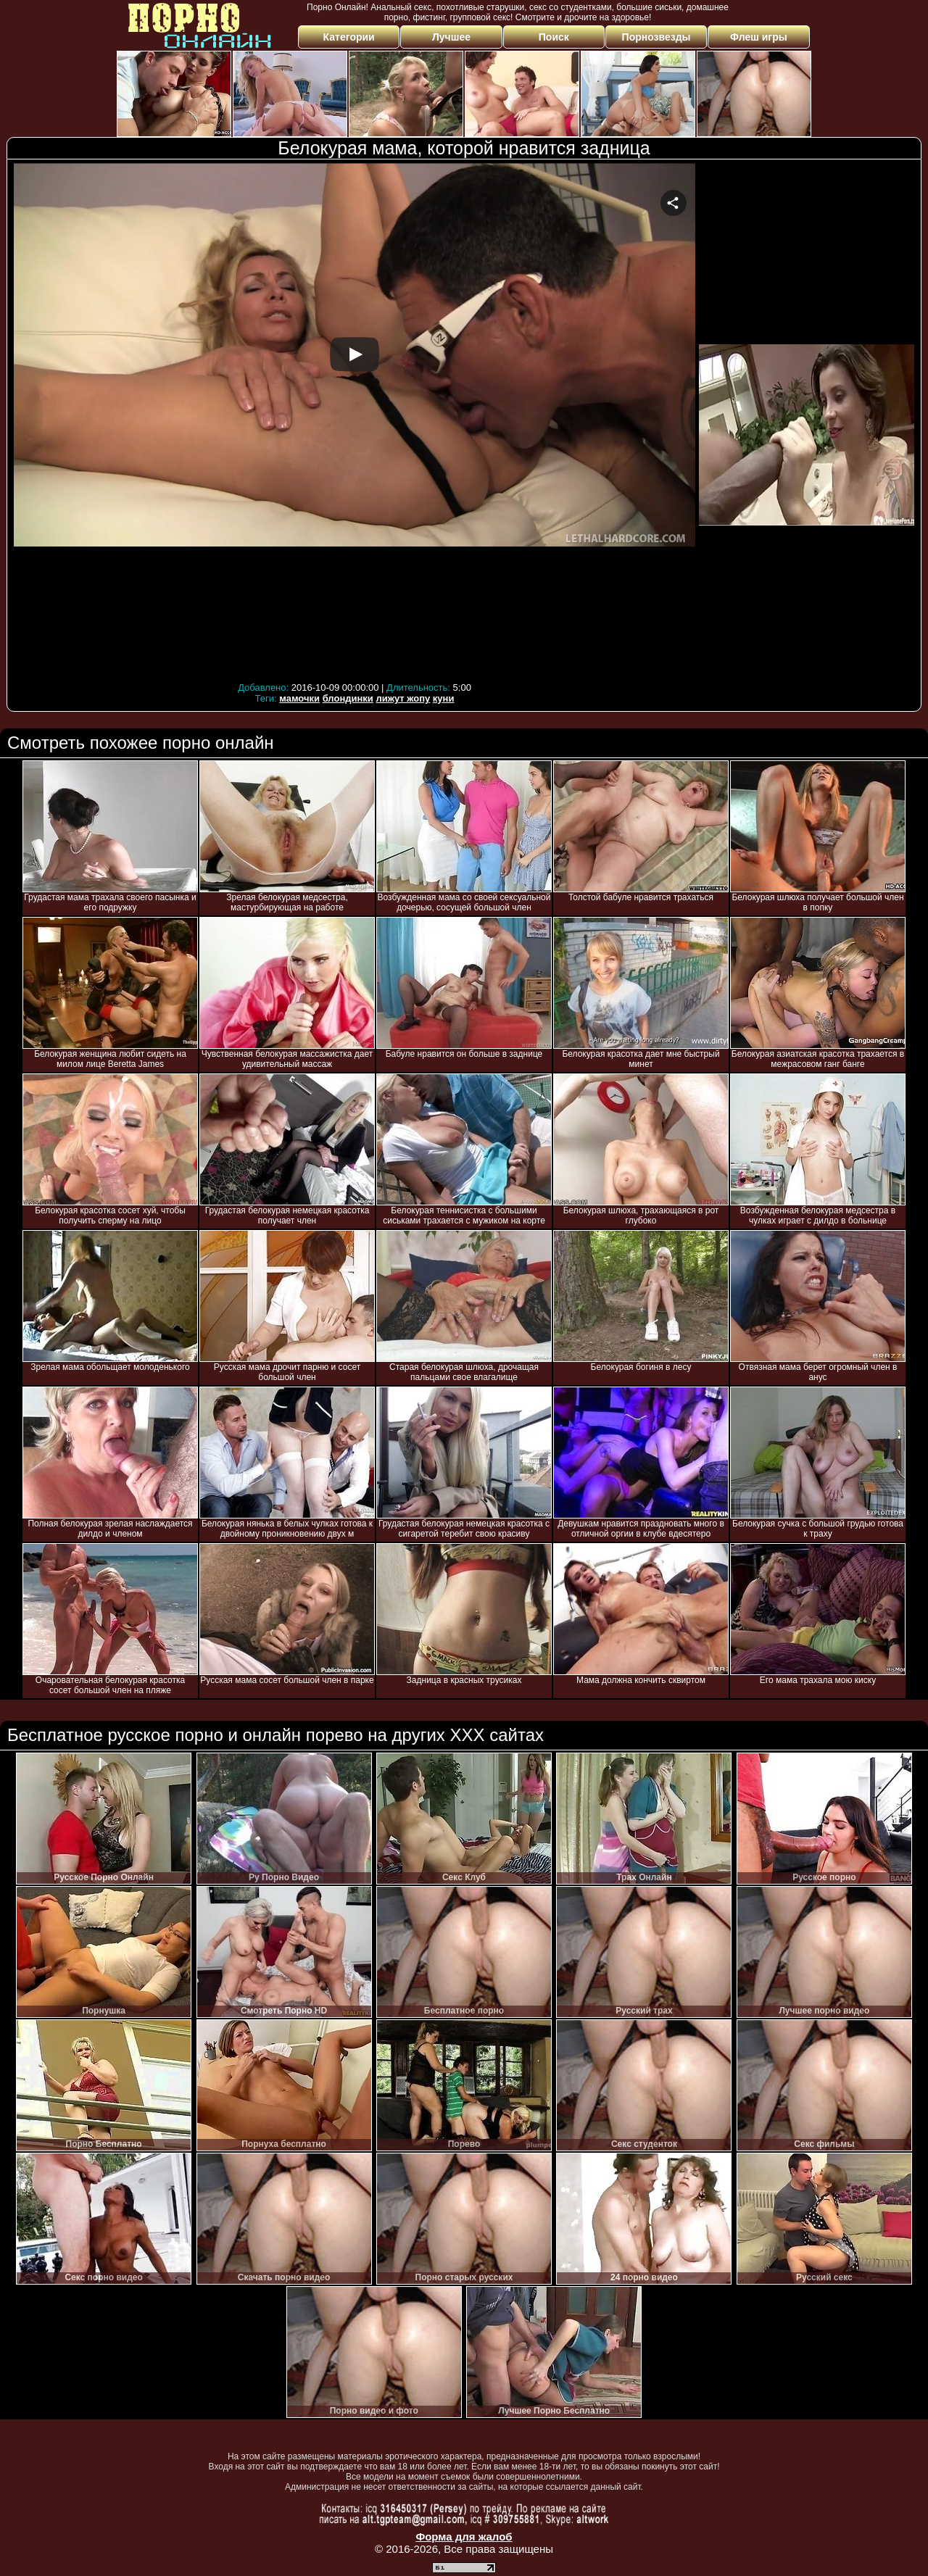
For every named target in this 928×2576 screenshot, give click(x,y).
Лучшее (451, 37)
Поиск (554, 37)
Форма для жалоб (463, 2536)
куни (444, 698)
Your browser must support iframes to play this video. (354, 420)
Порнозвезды (656, 37)
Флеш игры (758, 37)
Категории (349, 37)
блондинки (348, 698)
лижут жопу (403, 698)
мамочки (299, 698)
